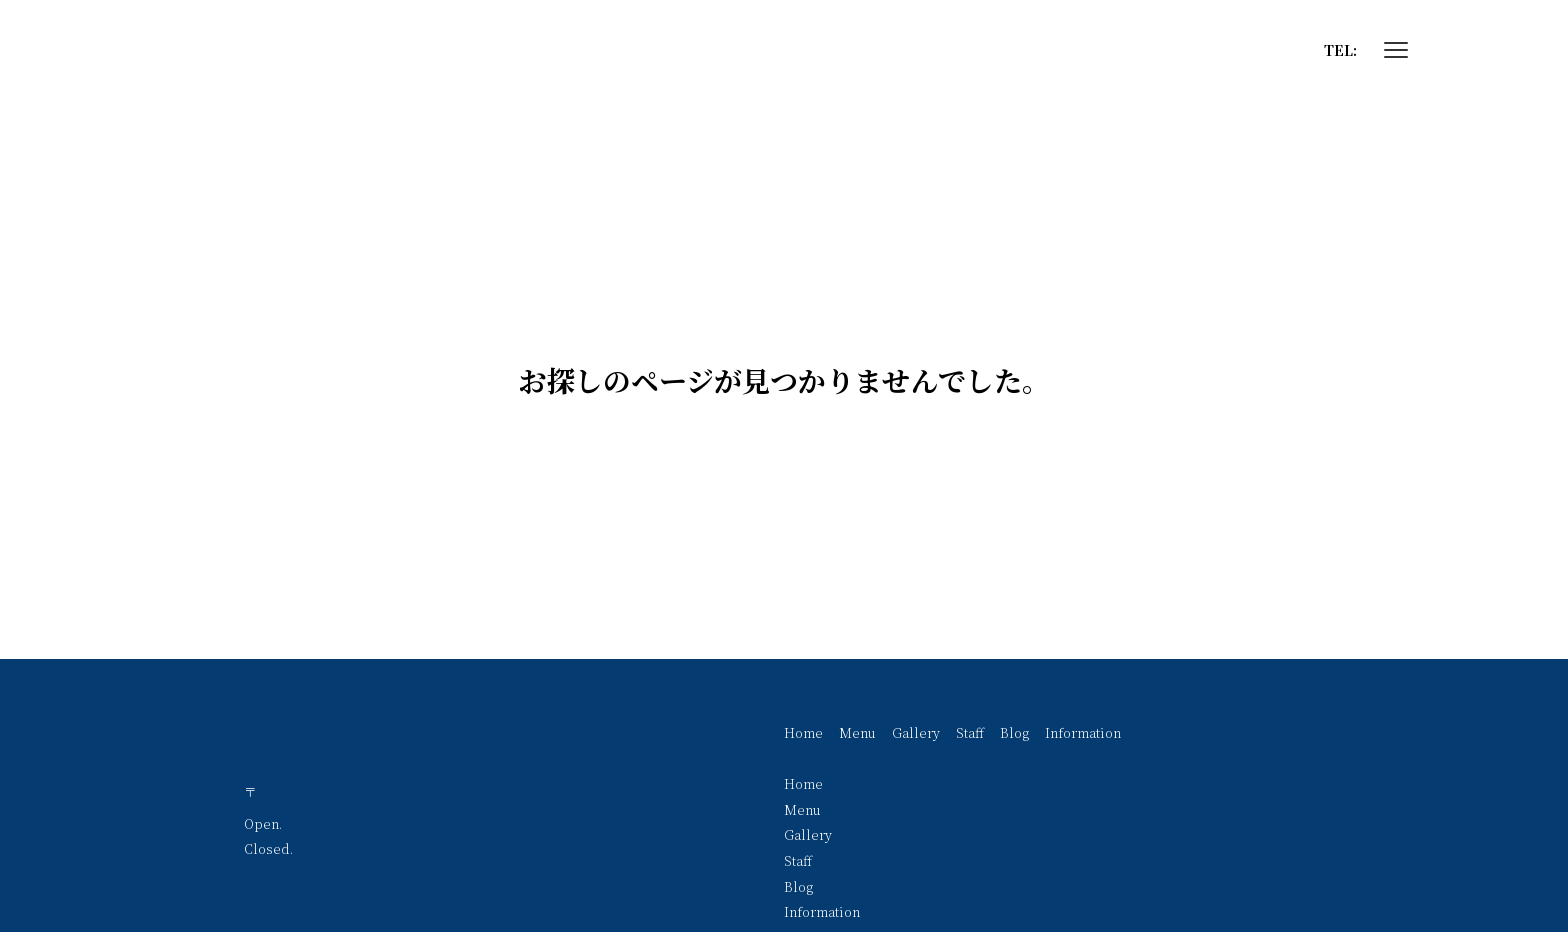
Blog (1014, 732)
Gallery (916, 732)
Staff (970, 732)
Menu (857, 732)
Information (1083, 732)
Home (803, 732)
